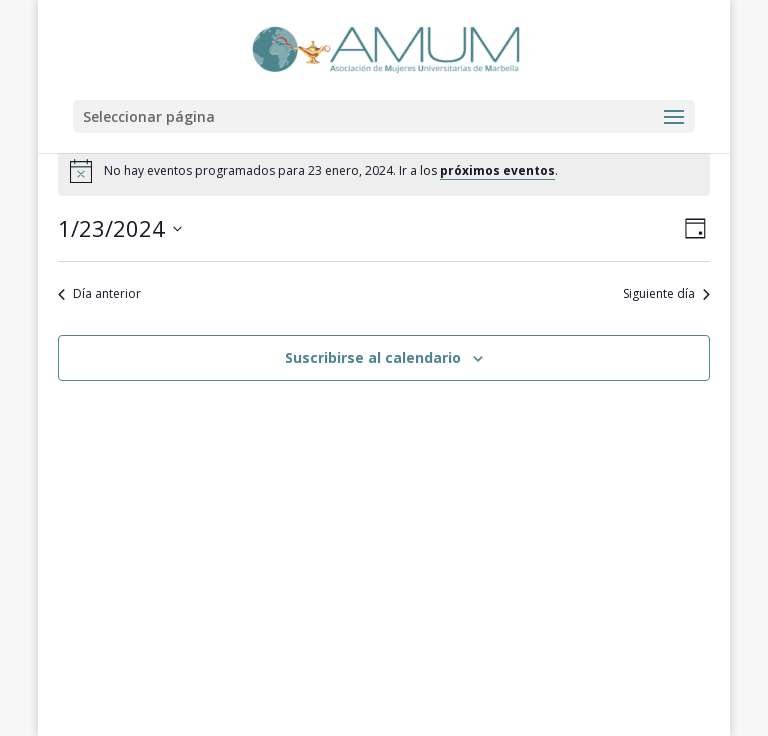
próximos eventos (497, 170)
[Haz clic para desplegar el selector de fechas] (120, 228)
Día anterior (99, 294)
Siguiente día (666, 294)
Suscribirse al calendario (373, 357)
